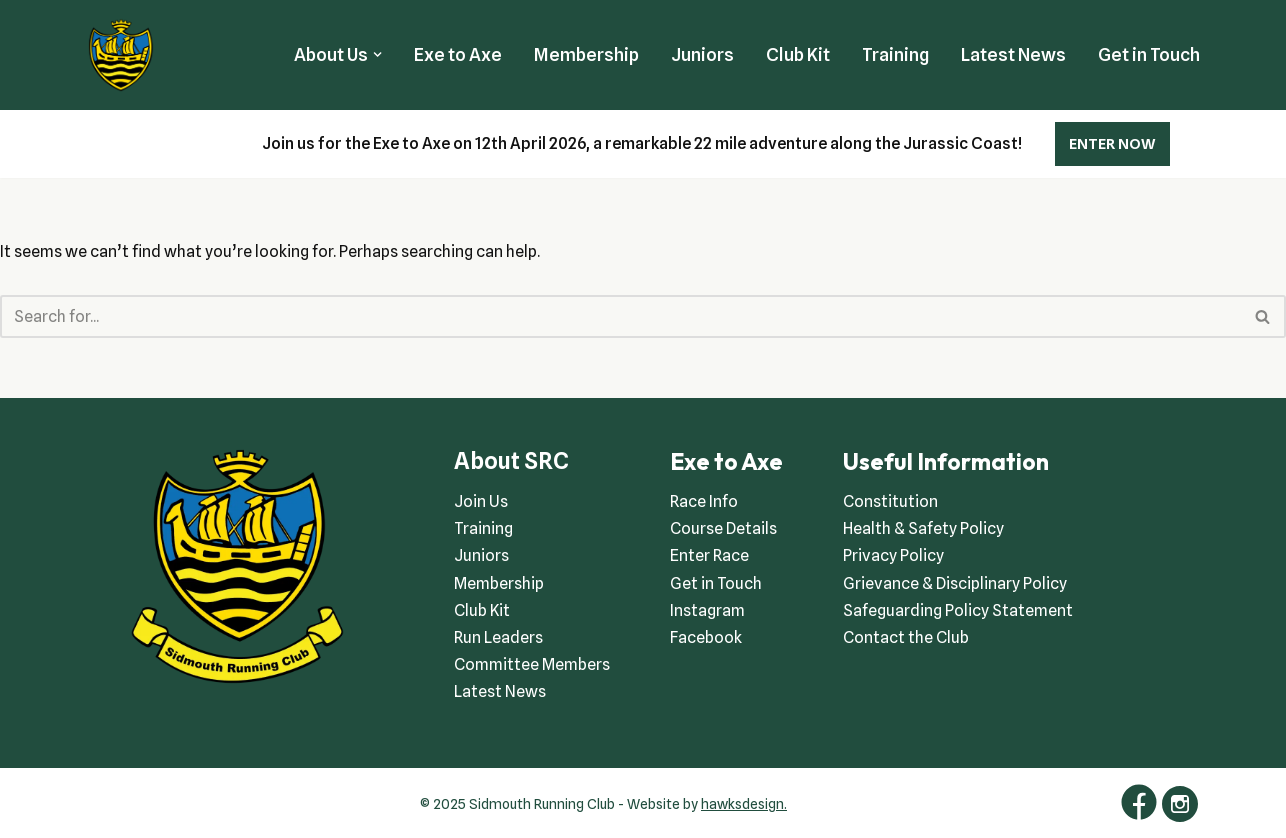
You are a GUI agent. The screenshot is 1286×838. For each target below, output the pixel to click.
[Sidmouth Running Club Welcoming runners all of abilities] (121, 55)
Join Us (481, 501)
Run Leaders (498, 637)
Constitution (890, 501)
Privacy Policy (893, 555)
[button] (377, 54)
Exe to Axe (458, 54)
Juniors (702, 54)
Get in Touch (1149, 54)
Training (895, 54)
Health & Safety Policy (923, 528)
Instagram (707, 610)
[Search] (620, 316)
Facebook (706, 637)
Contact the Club (906, 637)
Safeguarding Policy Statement (958, 610)
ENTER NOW (1112, 144)
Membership (586, 54)
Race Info (704, 501)
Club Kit (798, 54)
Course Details (723, 528)
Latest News (1013, 54)
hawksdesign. (744, 804)
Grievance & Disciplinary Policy (955, 583)
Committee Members (532, 664)
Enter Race (709, 555)
